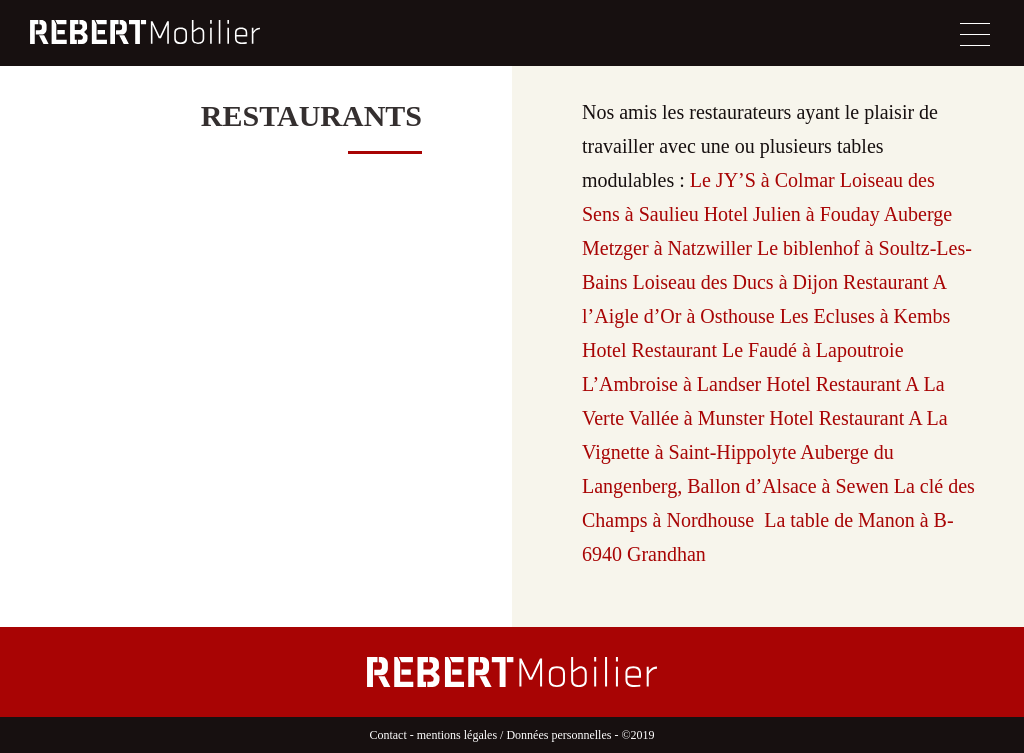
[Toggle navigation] (975, 34)
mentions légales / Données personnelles (514, 735)
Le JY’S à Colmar (762, 180)
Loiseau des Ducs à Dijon (736, 282)
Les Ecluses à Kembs (865, 316)
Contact (387, 735)
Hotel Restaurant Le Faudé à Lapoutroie (743, 350)
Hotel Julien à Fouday (792, 214)
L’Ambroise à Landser (671, 384)
